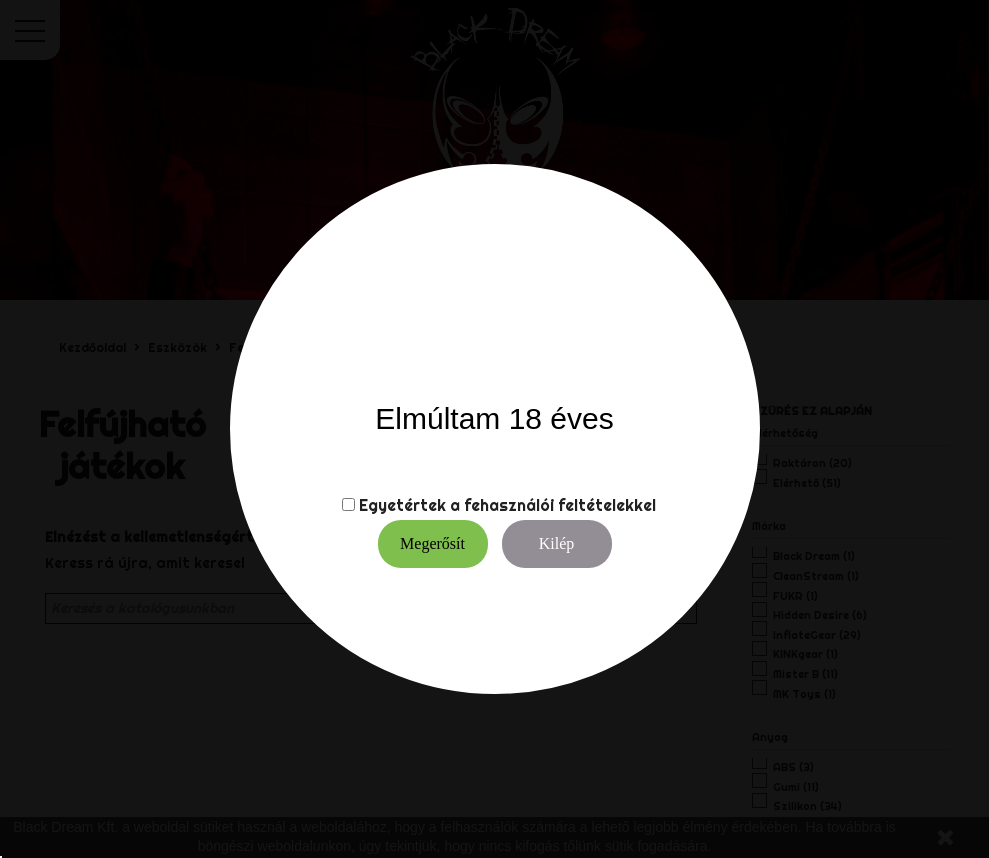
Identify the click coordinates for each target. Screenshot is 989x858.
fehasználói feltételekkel (560, 505)
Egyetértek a (409, 505)
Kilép (557, 543)
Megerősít (432, 543)
